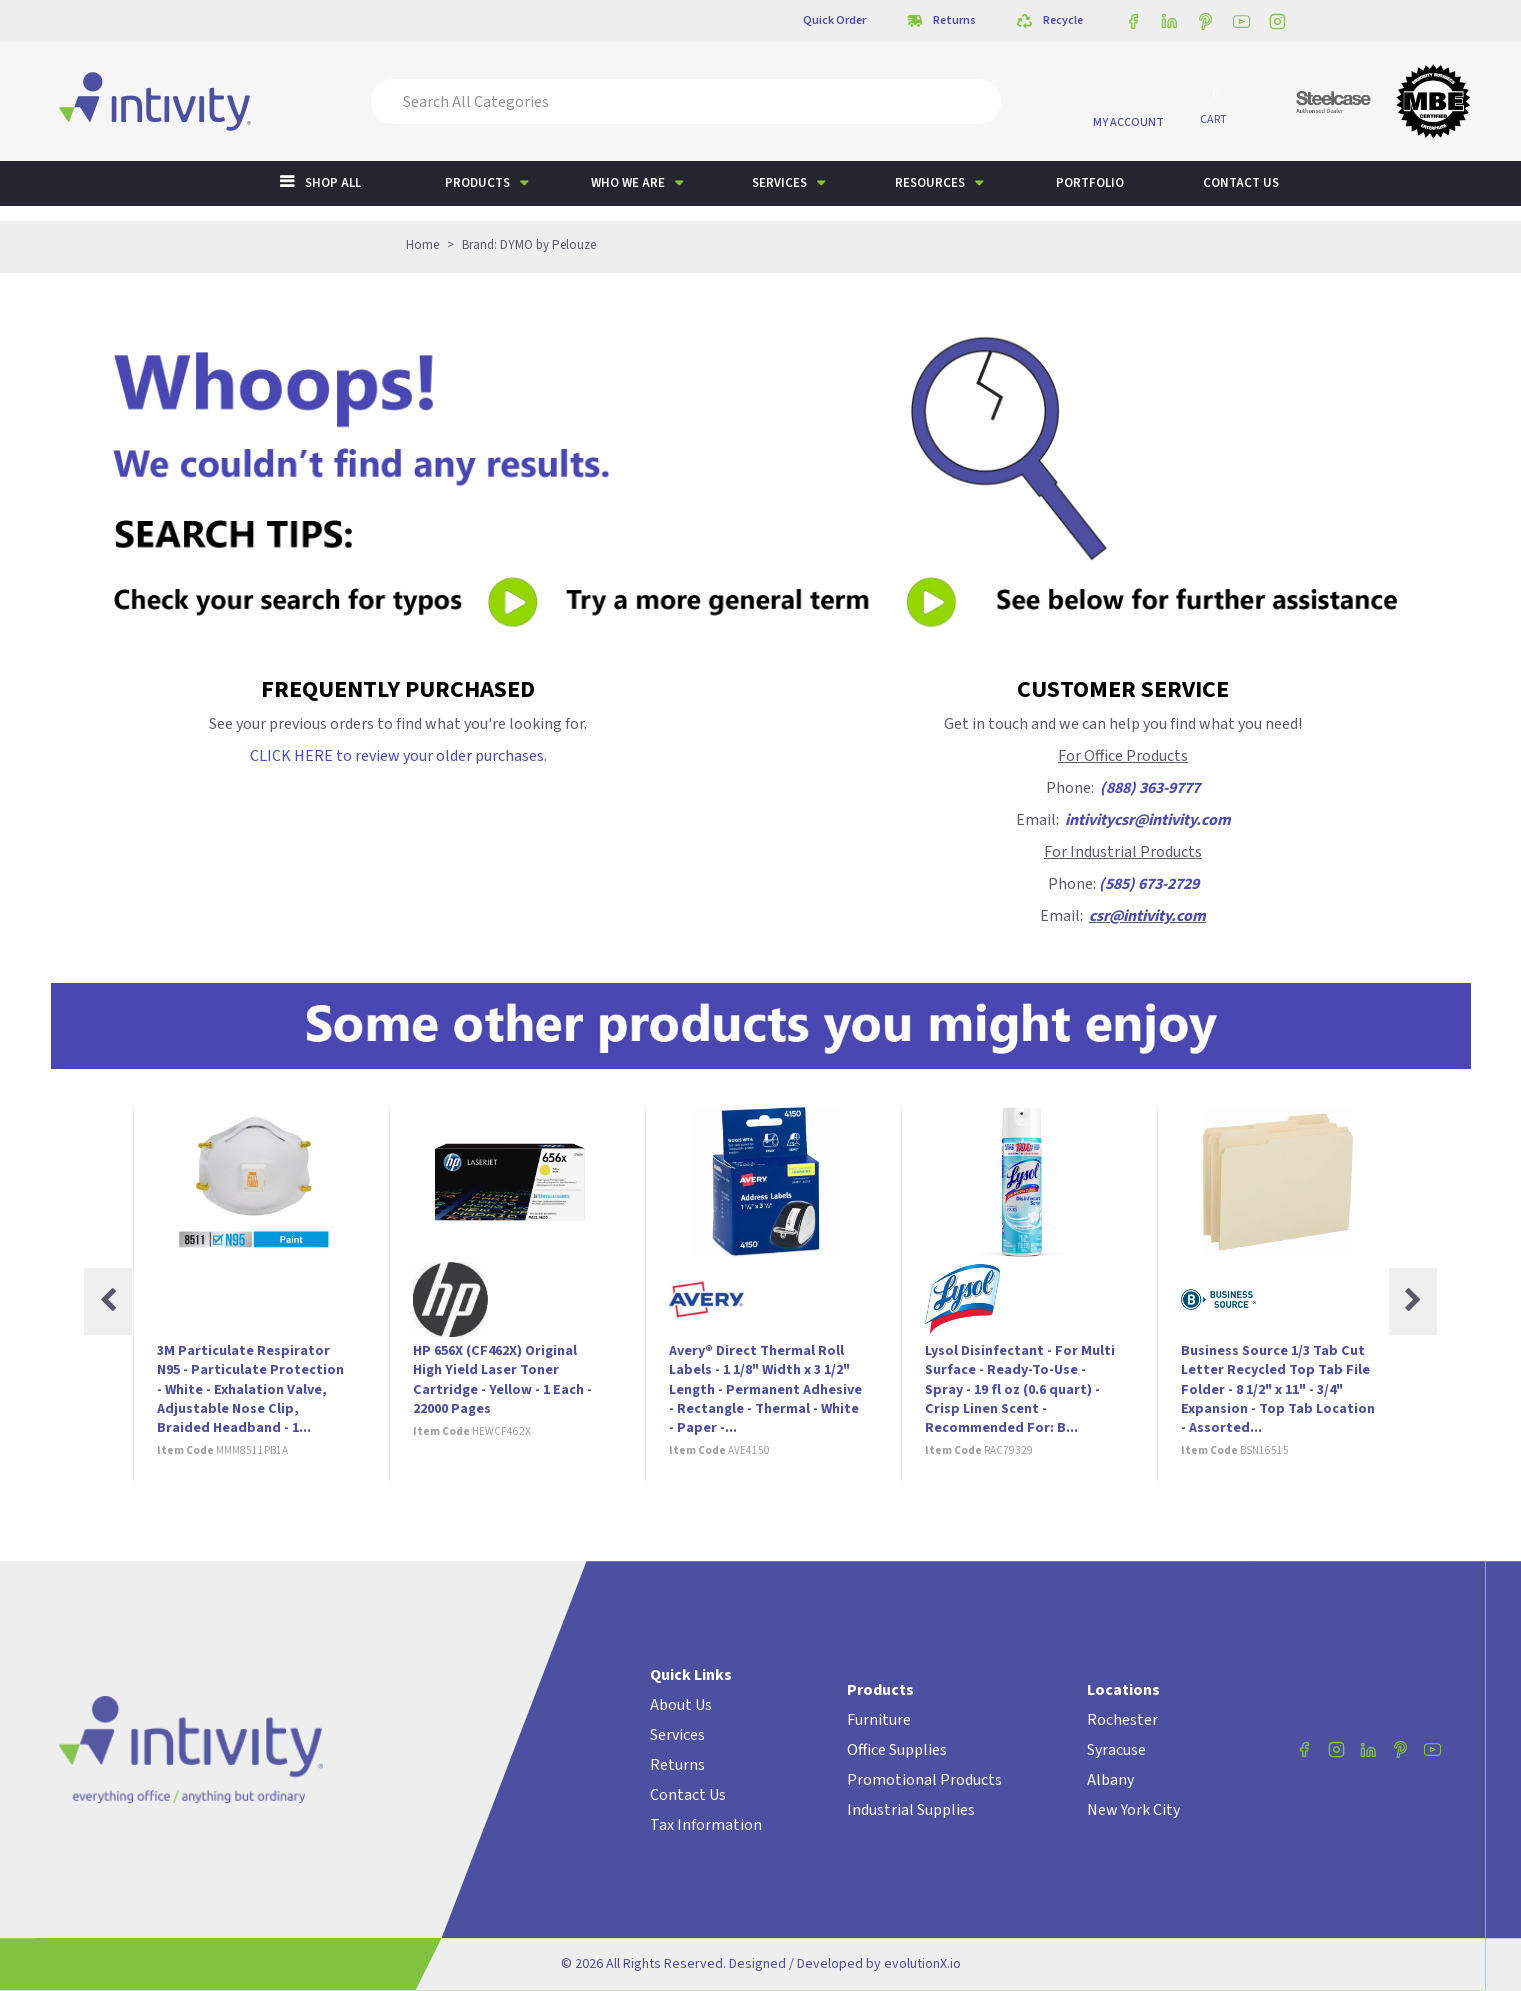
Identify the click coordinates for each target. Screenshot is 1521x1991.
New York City (1133, 1810)
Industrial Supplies (911, 1810)
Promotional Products (924, 1780)
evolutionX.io (922, 1964)
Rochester (1122, 1720)
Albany (1110, 1780)
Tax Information (706, 1825)
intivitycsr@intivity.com (1148, 820)
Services (779, 183)
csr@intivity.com (1147, 916)
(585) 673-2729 (1149, 884)
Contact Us (688, 1795)
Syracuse (1116, 1750)
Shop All (333, 183)
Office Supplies (897, 1750)
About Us (681, 1705)
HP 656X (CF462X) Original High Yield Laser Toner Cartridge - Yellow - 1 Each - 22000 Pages (502, 1380)
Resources (930, 183)
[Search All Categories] (686, 101)
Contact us (1241, 183)
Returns (677, 1765)
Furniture (879, 1720)
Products (477, 183)
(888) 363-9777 (1150, 788)
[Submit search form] (972, 101)
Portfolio (1090, 183)
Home (422, 245)
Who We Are (628, 183)
